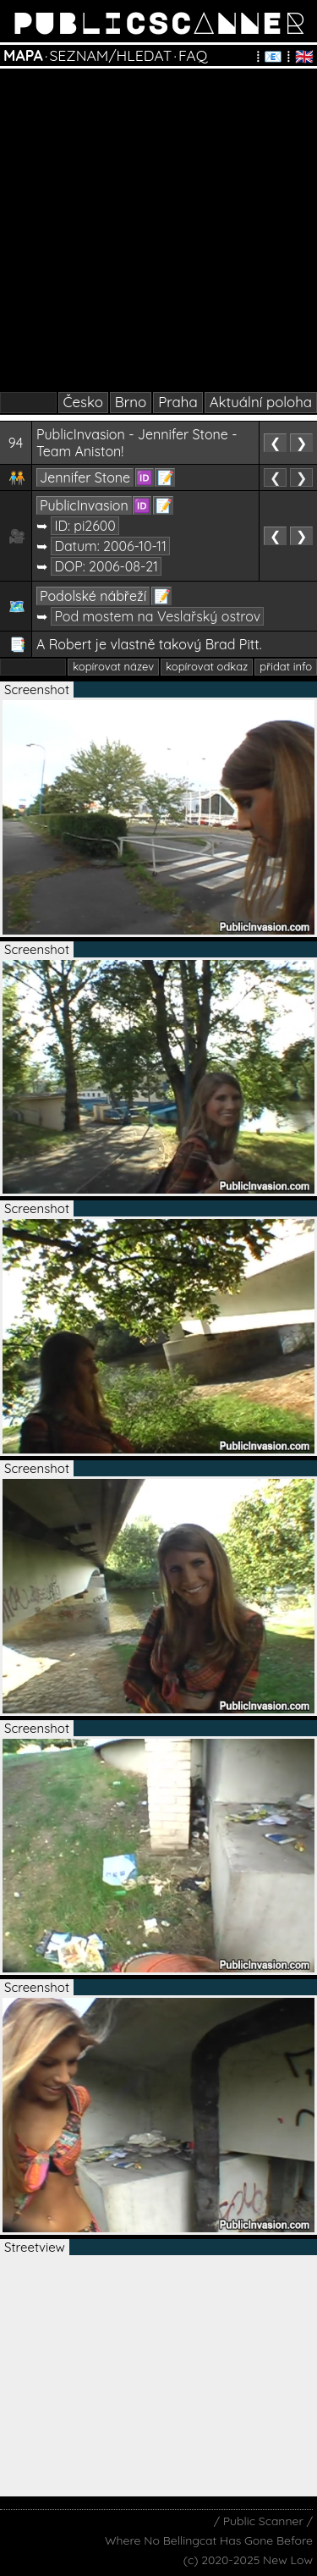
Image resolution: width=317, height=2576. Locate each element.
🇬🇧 (304, 56)
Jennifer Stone (85, 477)
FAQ (192, 55)
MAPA (23, 55)
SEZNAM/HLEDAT (110, 55)
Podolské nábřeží (93, 595)
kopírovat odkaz (207, 666)
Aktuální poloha (261, 402)
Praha (177, 402)
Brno (130, 402)
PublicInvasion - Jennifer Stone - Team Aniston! (137, 443)
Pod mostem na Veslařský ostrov (157, 616)
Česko (83, 402)
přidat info (286, 666)
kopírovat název (113, 666)
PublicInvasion (84, 505)
